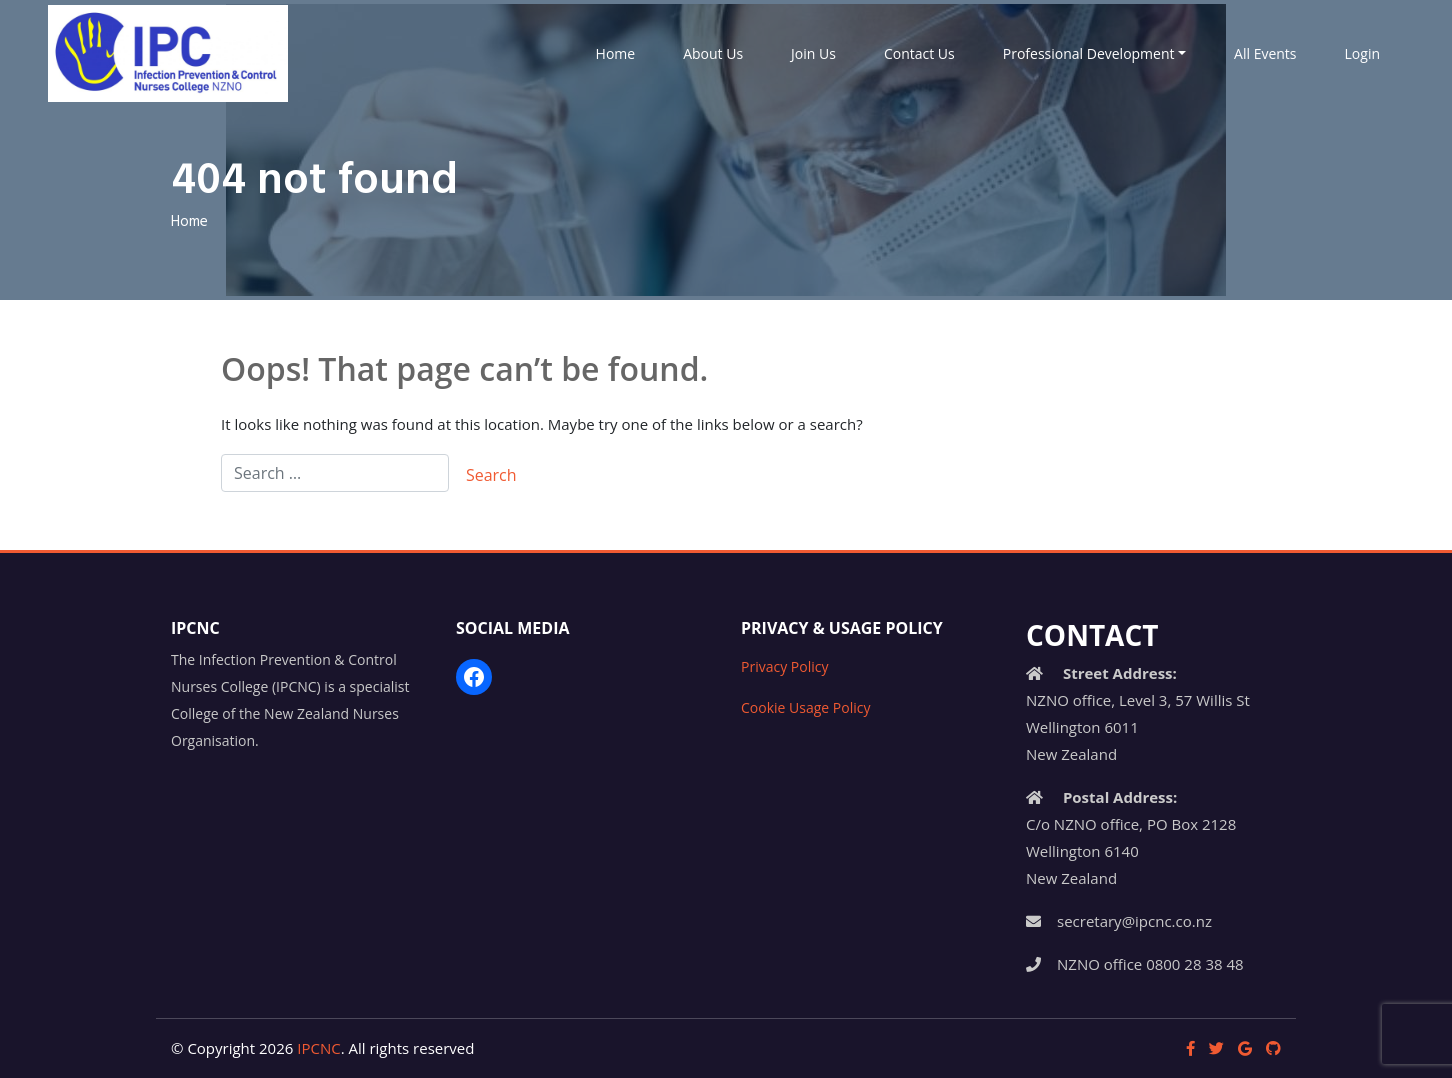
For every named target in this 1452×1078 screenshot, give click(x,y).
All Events (1265, 53)
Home (616, 53)
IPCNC (318, 1048)
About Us (713, 53)
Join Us (813, 53)
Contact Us (919, 53)
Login (1362, 53)
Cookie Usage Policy (805, 707)
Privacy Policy (784, 666)
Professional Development (1089, 53)
